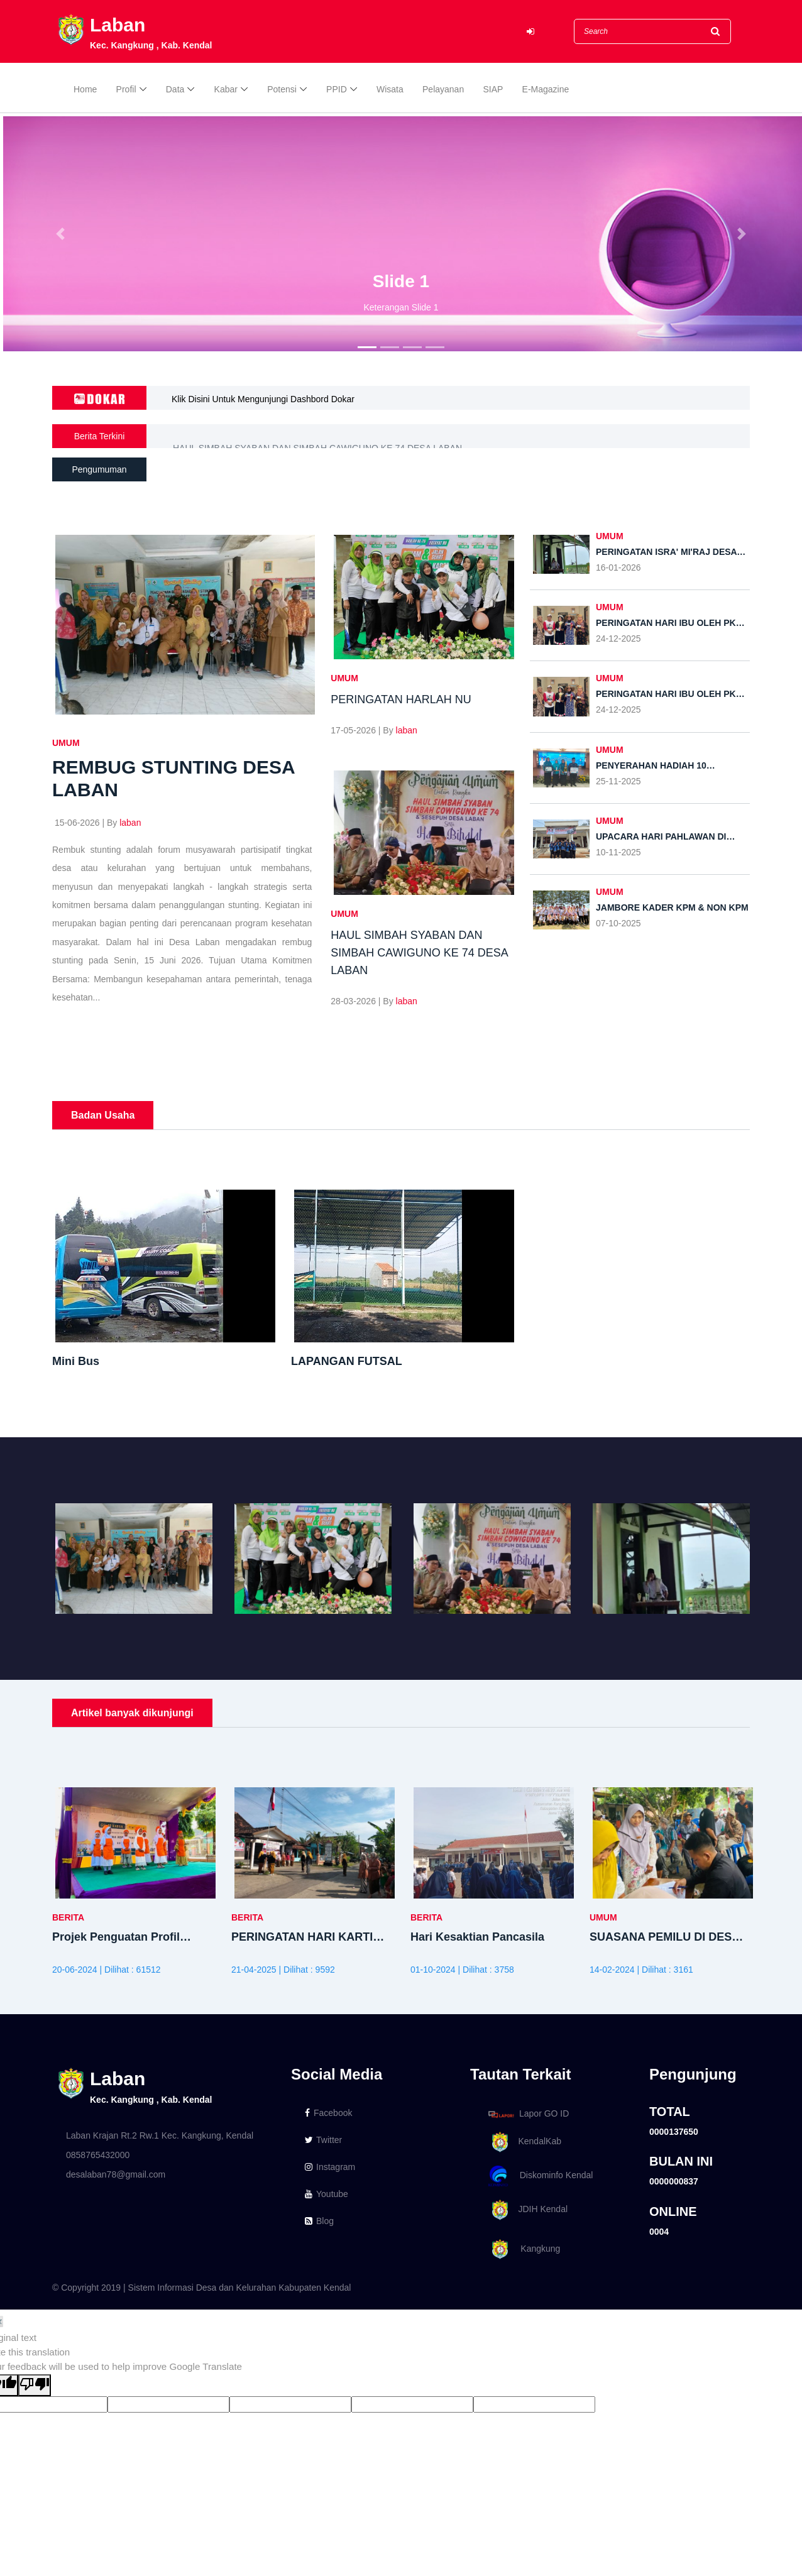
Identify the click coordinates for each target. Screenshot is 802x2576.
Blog (319, 2221)
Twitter (323, 2140)
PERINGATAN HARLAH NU (227, 436)
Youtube (326, 2194)
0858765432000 (97, 2155)
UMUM (66, 743)
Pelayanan (443, 89)
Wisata (390, 89)
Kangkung (522, 2249)
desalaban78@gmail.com (115, 2174)
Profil (126, 89)
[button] (60, 233)
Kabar (226, 89)
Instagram (330, 2167)
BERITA (68, 1917)
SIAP (493, 89)
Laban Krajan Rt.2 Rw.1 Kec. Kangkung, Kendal (159, 2135)
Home (85, 89)
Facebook (328, 2113)
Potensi (282, 89)
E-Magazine (545, 89)
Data (175, 89)
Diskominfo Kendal (540, 2176)
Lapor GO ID (528, 2113)
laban (130, 823)
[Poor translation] (34, 2385)
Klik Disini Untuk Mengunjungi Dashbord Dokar (263, 399)
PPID (336, 89)
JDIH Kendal (526, 2210)
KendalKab (522, 2142)
